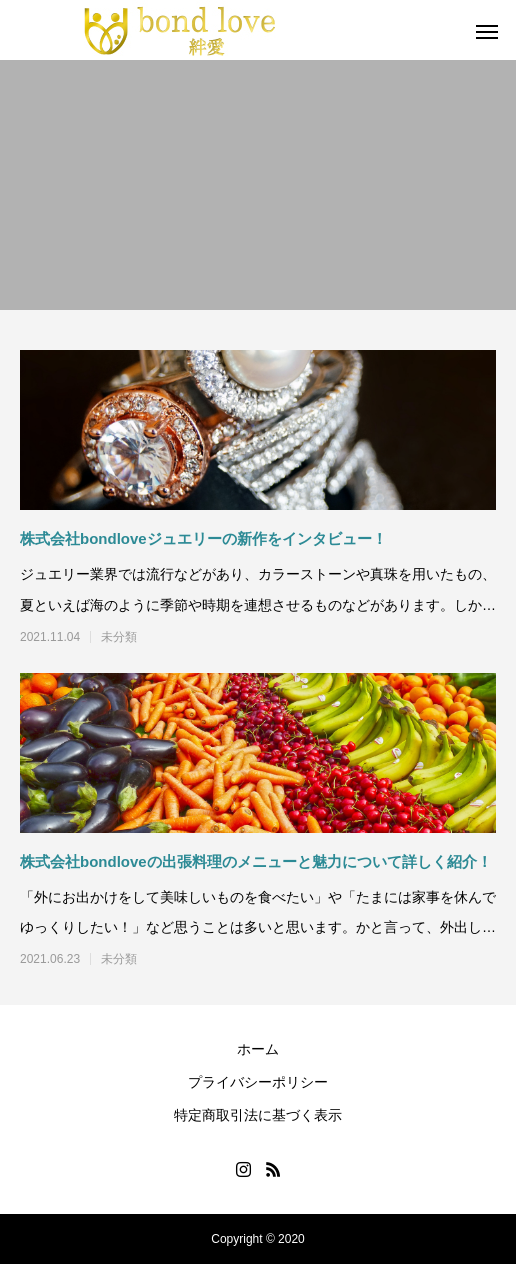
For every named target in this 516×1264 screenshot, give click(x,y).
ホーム (258, 1049)
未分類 (119, 637)
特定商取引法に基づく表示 (258, 1115)
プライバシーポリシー (258, 1082)
